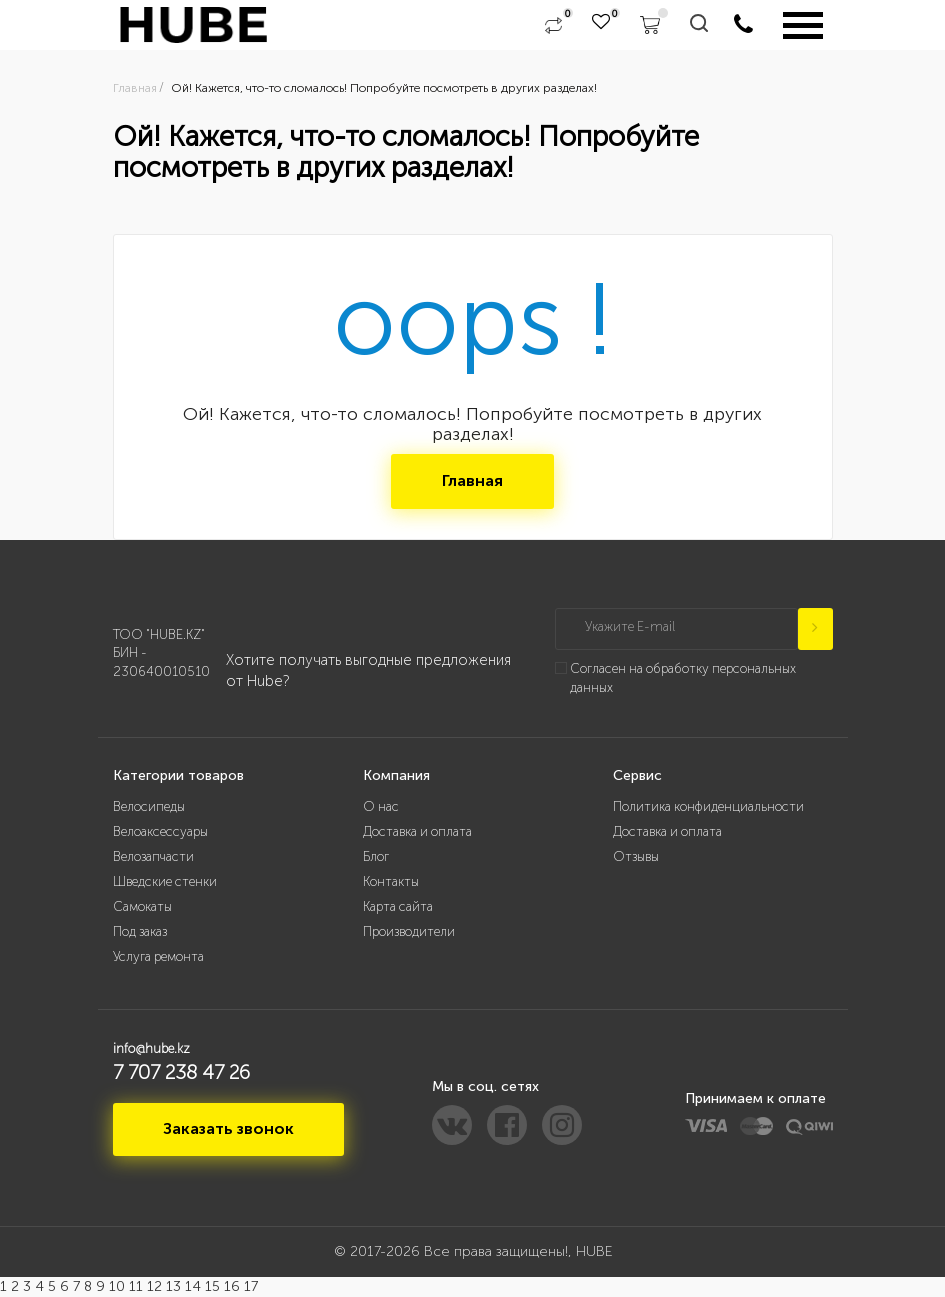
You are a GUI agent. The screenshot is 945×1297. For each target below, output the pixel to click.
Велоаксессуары (160, 831)
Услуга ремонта (158, 956)
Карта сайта (398, 906)
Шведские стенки (165, 881)
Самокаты (142, 906)
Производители (409, 931)
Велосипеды (149, 806)
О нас (381, 806)
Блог (376, 856)
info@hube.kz (151, 1048)
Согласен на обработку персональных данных (683, 678)
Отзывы (636, 856)
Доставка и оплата (417, 831)
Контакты (391, 881)
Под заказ (140, 931)
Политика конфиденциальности (708, 806)
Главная (472, 480)
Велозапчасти (153, 856)
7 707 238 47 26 (181, 1072)
